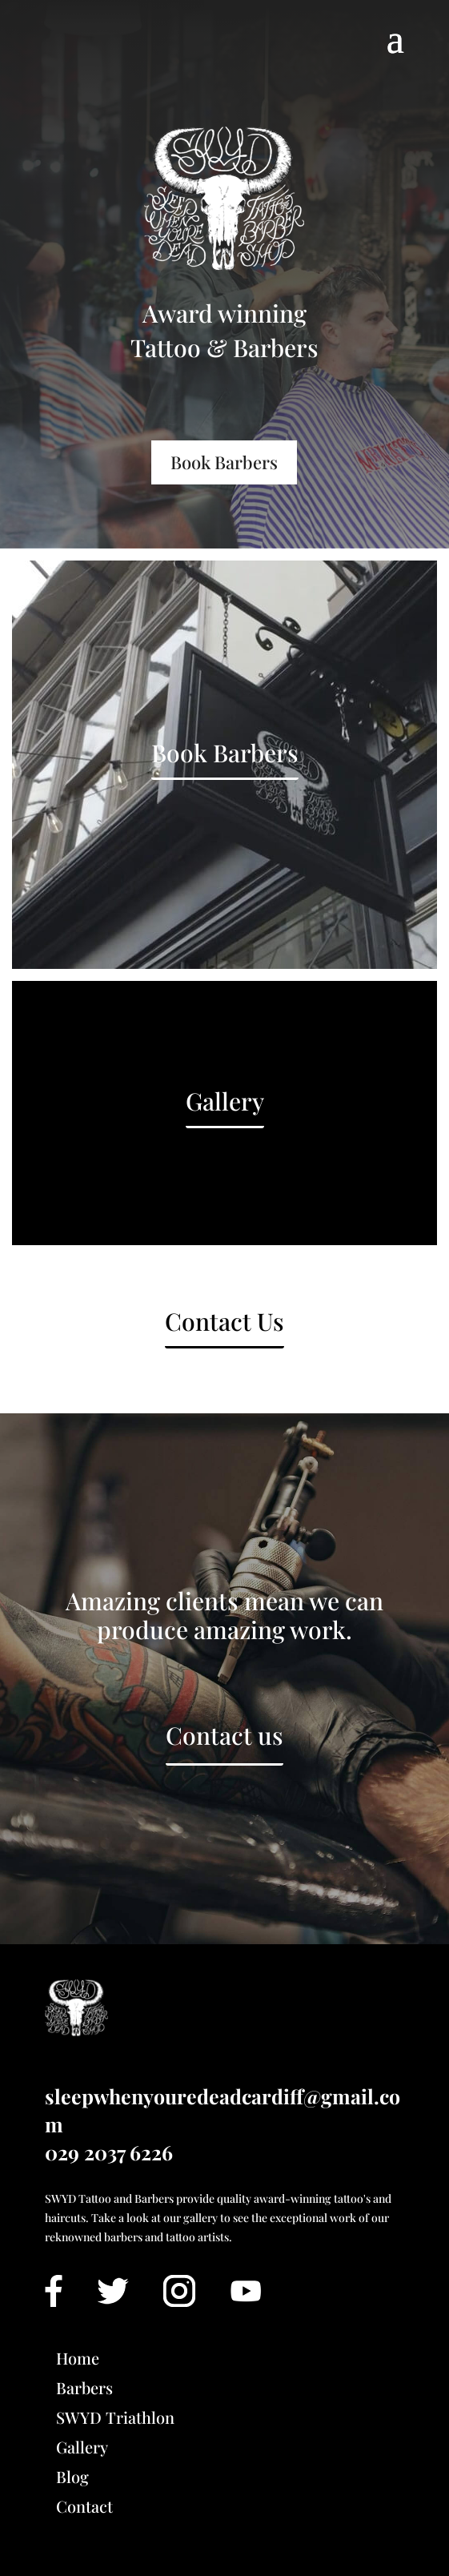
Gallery (225, 1101)
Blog (72, 2476)
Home (77, 2358)
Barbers (84, 2387)
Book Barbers (224, 462)
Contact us (224, 1735)
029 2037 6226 (109, 2152)
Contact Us (224, 1321)
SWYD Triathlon (115, 2417)
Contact (84, 2506)
